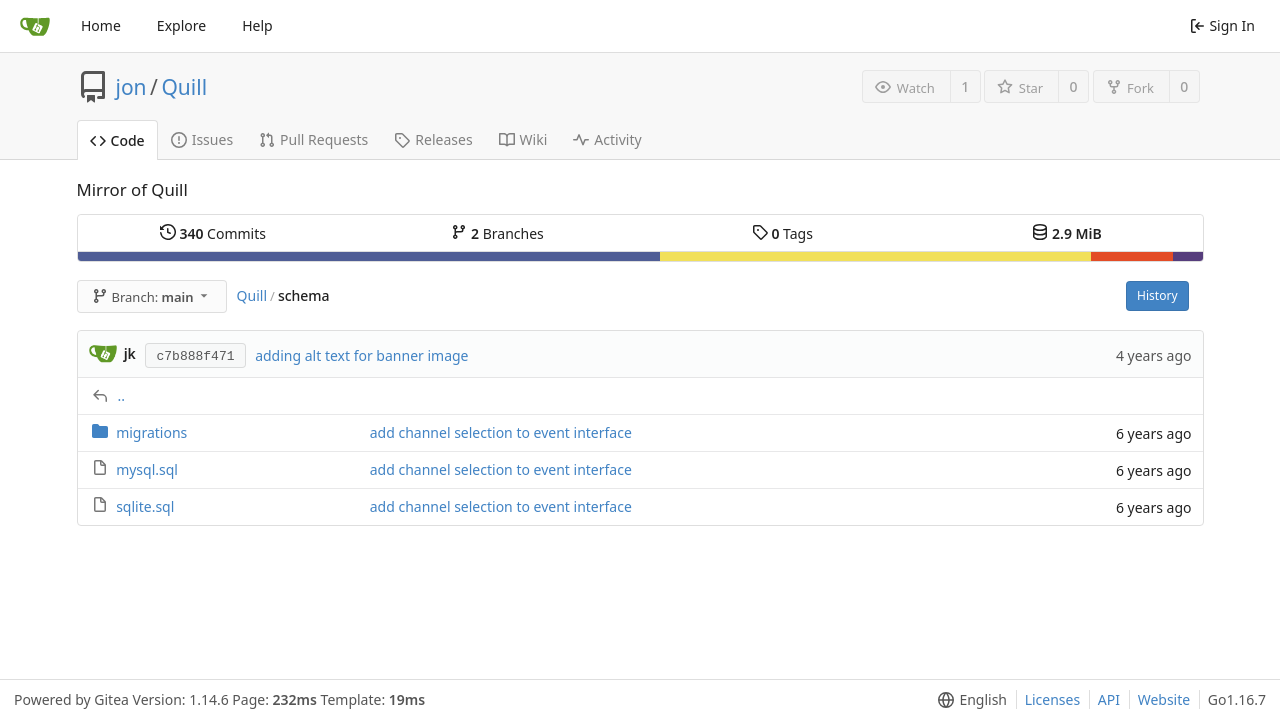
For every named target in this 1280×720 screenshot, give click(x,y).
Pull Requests (313, 139)
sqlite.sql (145, 506)
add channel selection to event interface (501, 432)
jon (131, 87)
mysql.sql (147, 469)
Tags (782, 233)
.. (122, 395)
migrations (151, 432)
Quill (184, 87)
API (1109, 699)
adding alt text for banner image (361, 355)
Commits (213, 233)
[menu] (968, 700)
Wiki (523, 139)
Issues (202, 139)
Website (1164, 699)
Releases (433, 139)
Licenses (1053, 699)
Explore (181, 25)
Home (101, 25)
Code (117, 140)
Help (257, 25)
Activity (607, 139)
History (1157, 295)
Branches (497, 233)
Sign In (1222, 25)
